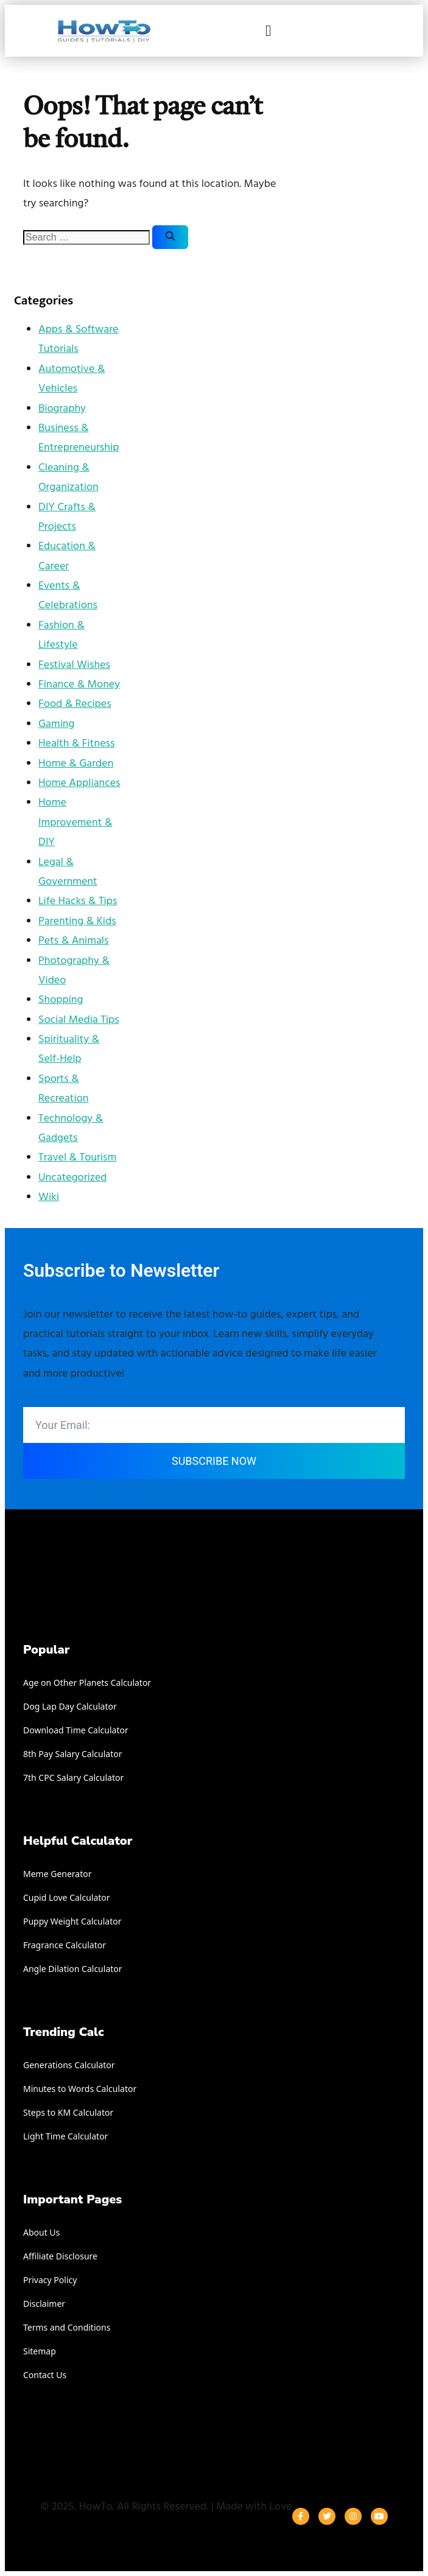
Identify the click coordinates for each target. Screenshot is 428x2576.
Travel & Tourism (77, 1158)
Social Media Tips (78, 1020)
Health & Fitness (76, 744)
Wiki (48, 1197)
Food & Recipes (74, 704)
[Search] (170, 237)
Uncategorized (72, 1178)
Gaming (56, 724)
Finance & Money (79, 684)
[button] (268, 31)
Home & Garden (75, 764)
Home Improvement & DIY (75, 822)
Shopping (60, 1000)
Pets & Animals (73, 941)
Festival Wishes (74, 665)
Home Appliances (79, 783)
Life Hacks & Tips (77, 901)
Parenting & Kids (77, 921)
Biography (62, 409)
